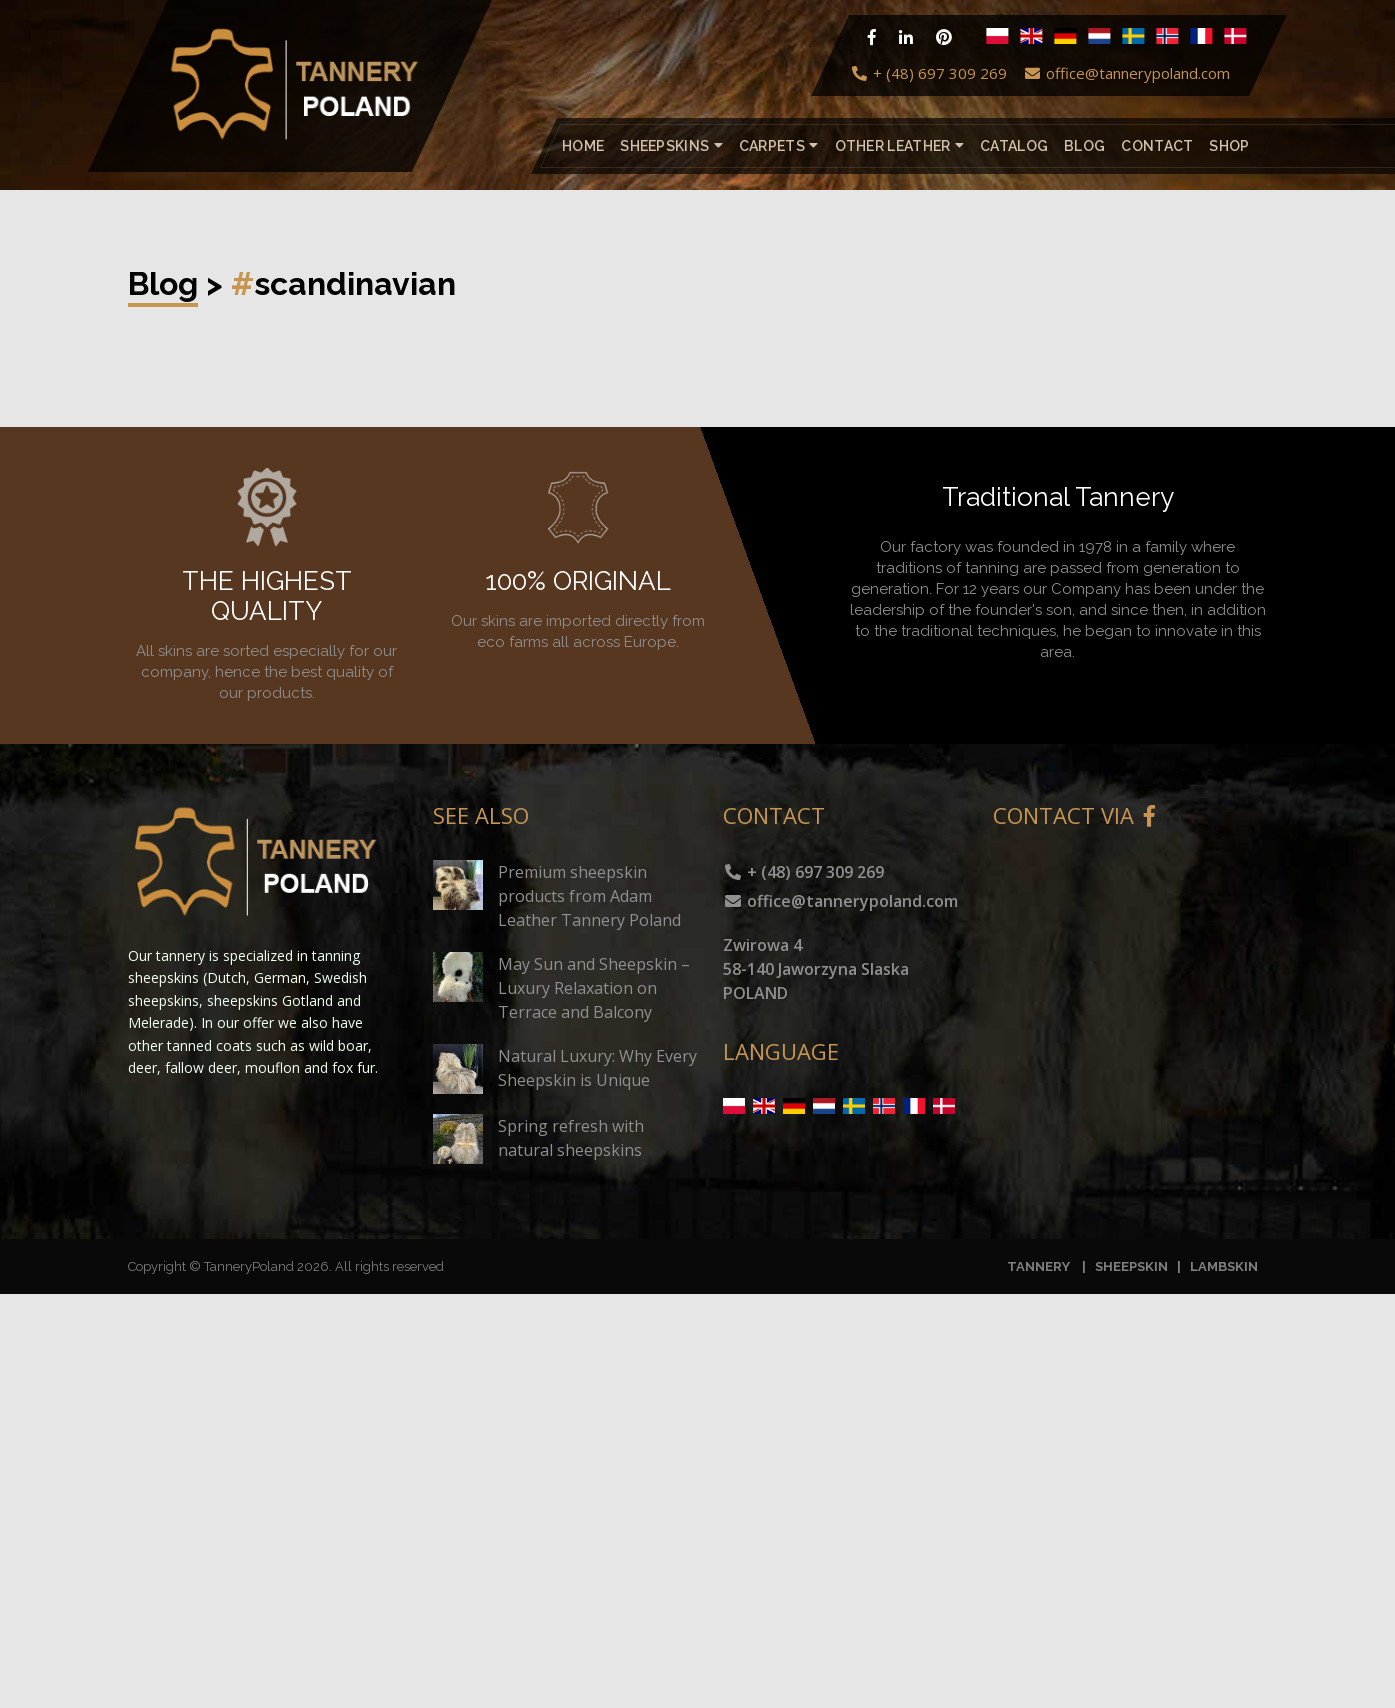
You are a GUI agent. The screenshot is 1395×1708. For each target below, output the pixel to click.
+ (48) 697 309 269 (928, 73)
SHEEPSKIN (1131, 1266)
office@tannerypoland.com (1126, 73)
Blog (1084, 146)
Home (583, 146)
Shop (1229, 146)
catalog (1014, 146)
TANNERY (1038, 1266)
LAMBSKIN (1224, 1266)
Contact (1157, 146)
